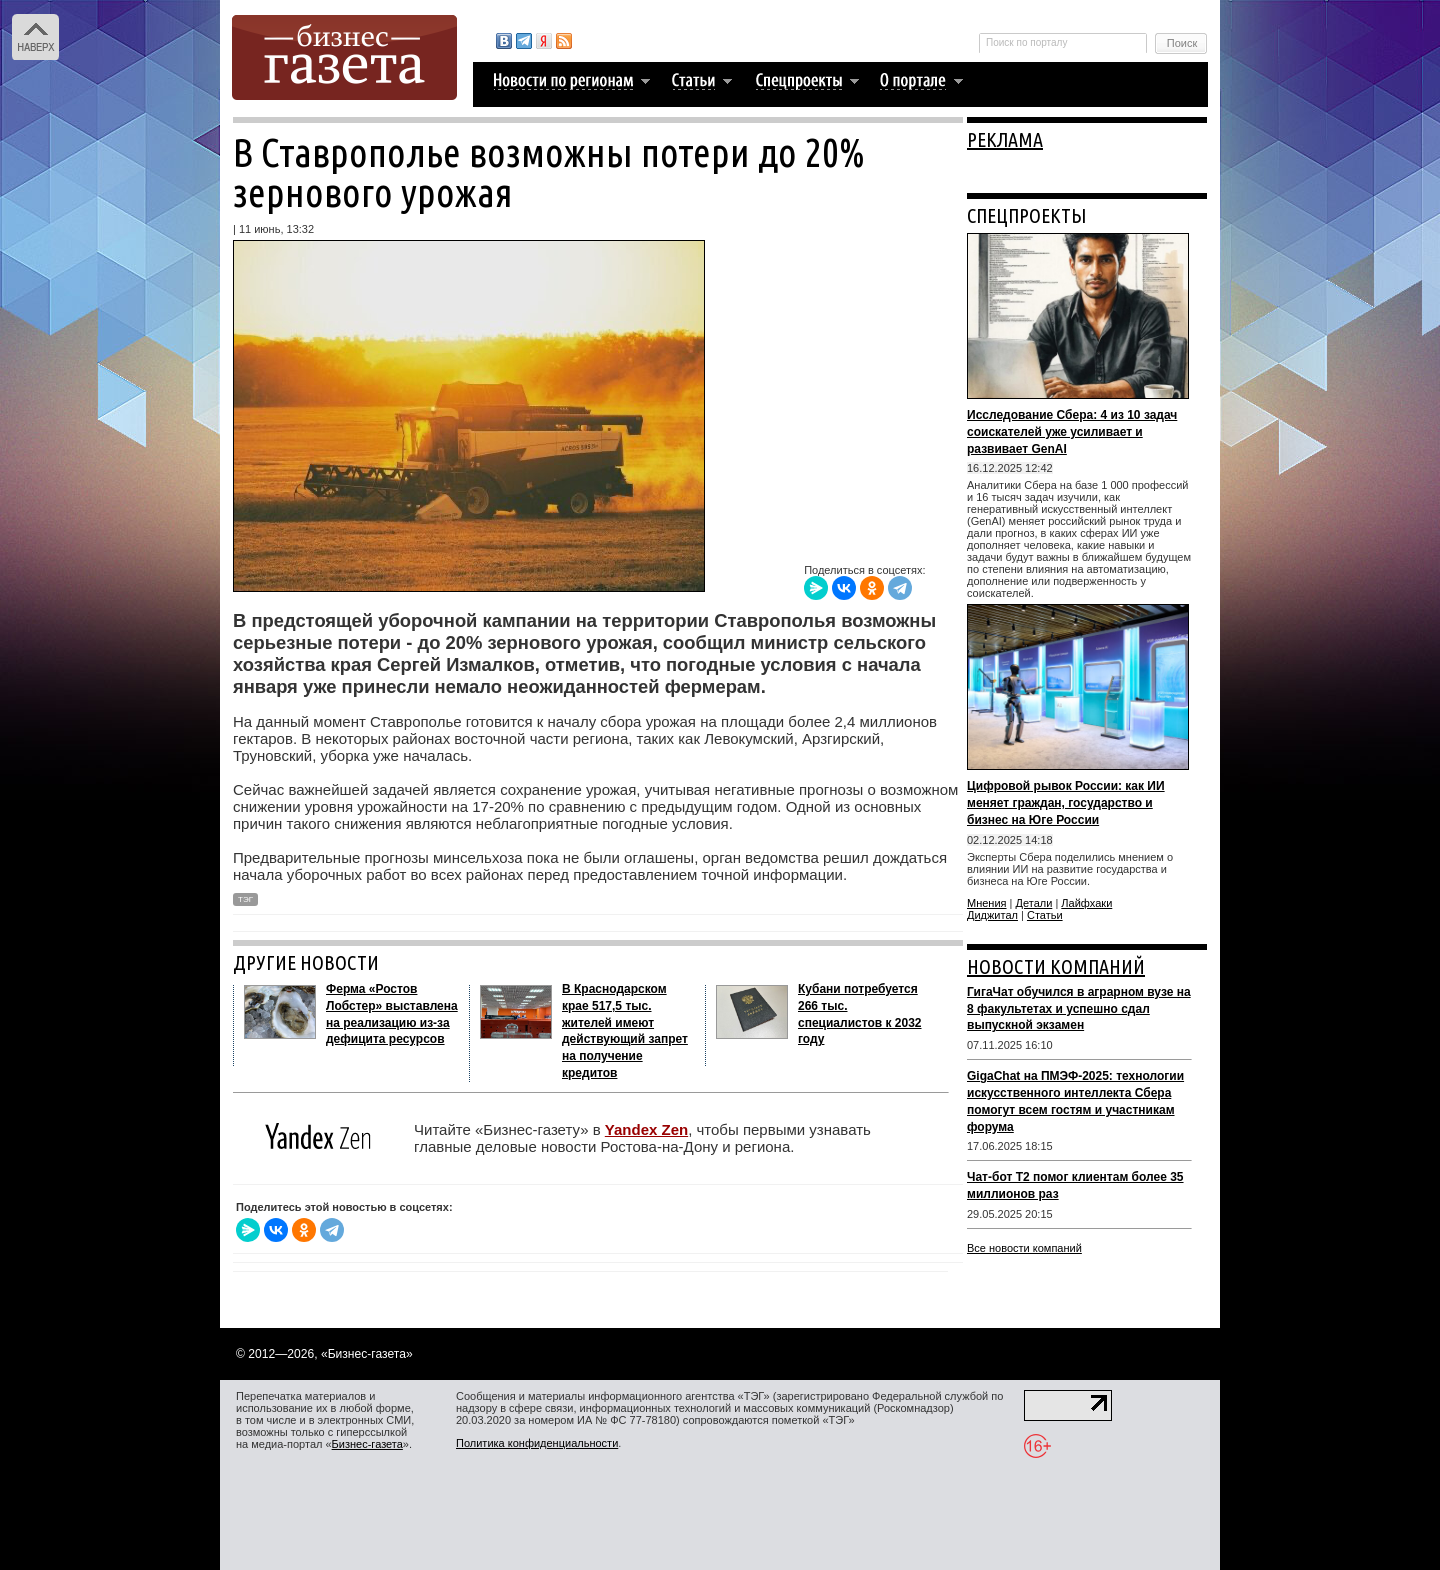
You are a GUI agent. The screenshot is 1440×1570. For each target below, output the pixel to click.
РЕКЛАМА (1005, 139)
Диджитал (992, 915)
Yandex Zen (646, 1129)
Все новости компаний (1024, 1248)
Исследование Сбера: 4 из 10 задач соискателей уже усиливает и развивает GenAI (1072, 432)
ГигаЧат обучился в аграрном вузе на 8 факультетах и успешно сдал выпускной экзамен (1079, 1009)
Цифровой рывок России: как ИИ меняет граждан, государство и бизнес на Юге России (1066, 803)
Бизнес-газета (367, 1444)
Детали (1034, 903)
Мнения (987, 903)
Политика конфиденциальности (537, 1443)
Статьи (1045, 915)
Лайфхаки (1086, 903)
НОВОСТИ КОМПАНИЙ (1056, 966)
